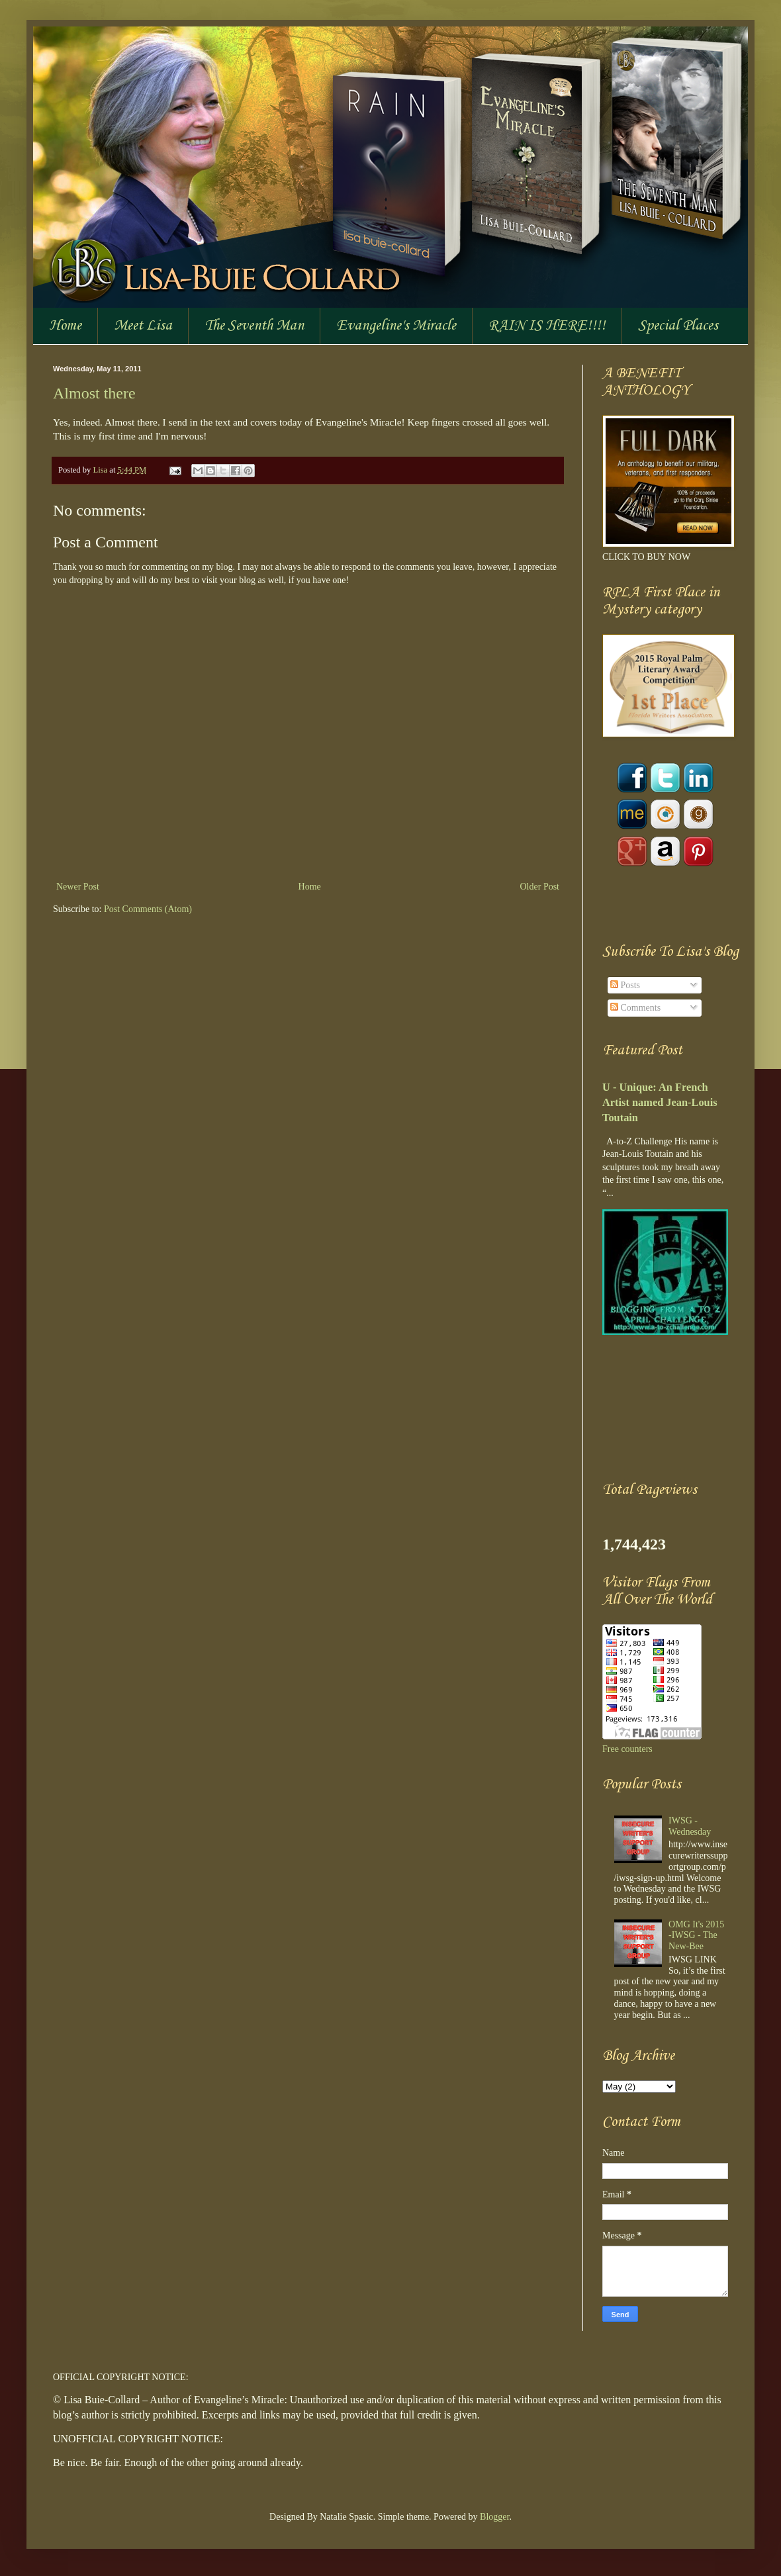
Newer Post (77, 887)
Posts (625, 985)
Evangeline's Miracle (396, 325)
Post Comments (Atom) (148, 909)
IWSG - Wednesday (689, 1826)
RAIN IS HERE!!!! (547, 325)
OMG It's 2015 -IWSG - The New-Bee (696, 1935)
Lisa (101, 470)
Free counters (627, 1749)
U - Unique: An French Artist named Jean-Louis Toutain (659, 1102)
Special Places (678, 325)
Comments (635, 1008)
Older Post (540, 887)
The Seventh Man (254, 325)
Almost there (94, 393)
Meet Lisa (143, 325)
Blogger (494, 2517)
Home (65, 325)
